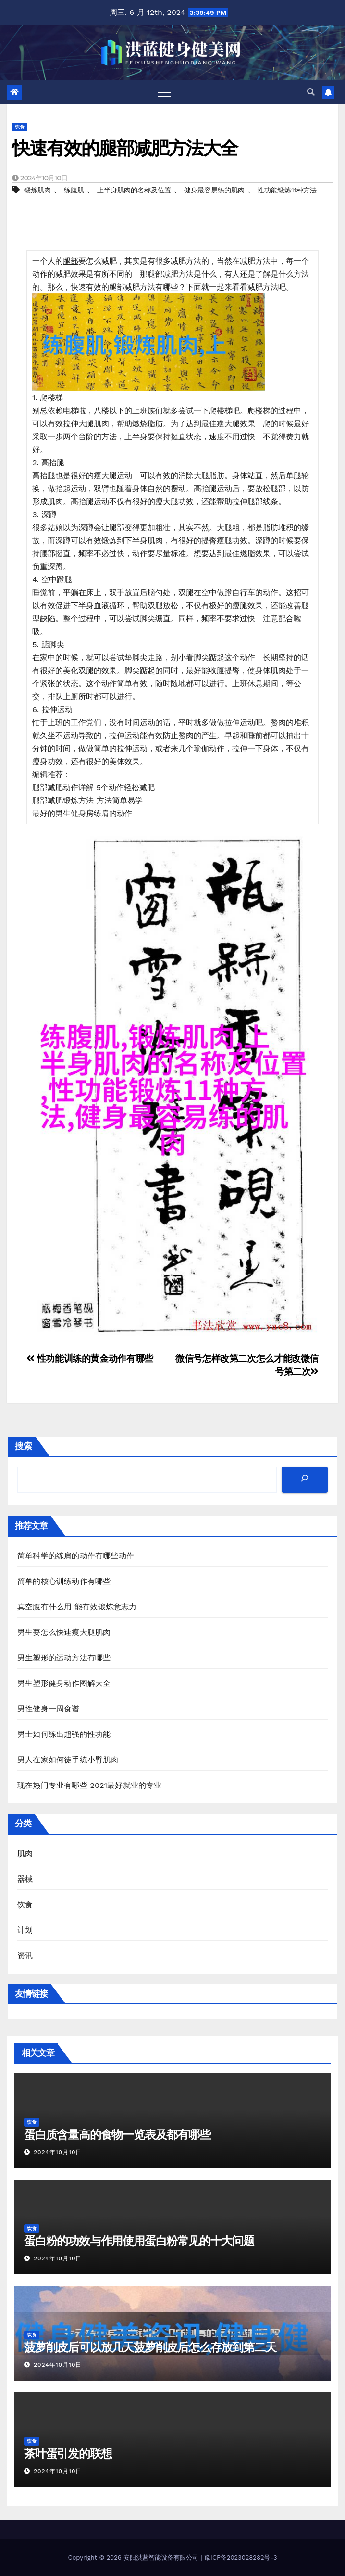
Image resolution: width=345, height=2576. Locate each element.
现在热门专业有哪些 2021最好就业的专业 (89, 1785)
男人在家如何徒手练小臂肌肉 (68, 1759)
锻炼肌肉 (37, 190)
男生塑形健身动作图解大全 (64, 1683)
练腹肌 (74, 190)
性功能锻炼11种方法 (287, 190)
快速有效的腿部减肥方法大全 (124, 148)
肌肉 (25, 1853)
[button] (311, 92)
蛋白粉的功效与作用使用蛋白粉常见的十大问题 (139, 2241)
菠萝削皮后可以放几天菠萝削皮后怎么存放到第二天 (150, 2347)
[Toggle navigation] (164, 92)
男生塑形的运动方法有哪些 (64, 1657)
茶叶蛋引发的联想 (67, 2454)
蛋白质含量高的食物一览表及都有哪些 (117, 2135)
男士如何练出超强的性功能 (64, 1734)
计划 (25, 1930)
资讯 (25, 1955)
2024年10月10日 (58, 2152)
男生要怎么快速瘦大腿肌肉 (64, 1632)
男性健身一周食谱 (48, 1708)
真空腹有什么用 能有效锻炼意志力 (77, 1606)
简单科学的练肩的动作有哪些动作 (75, 1555)
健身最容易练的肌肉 (214, 190)
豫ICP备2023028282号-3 (240, 2557)
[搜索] (305, 1480)
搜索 (23, 1446)
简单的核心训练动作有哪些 (64, 1581)
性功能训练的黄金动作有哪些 (89, 1358)
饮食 (20, 126)
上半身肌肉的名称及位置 (134, 190)
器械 (25, 1879)
